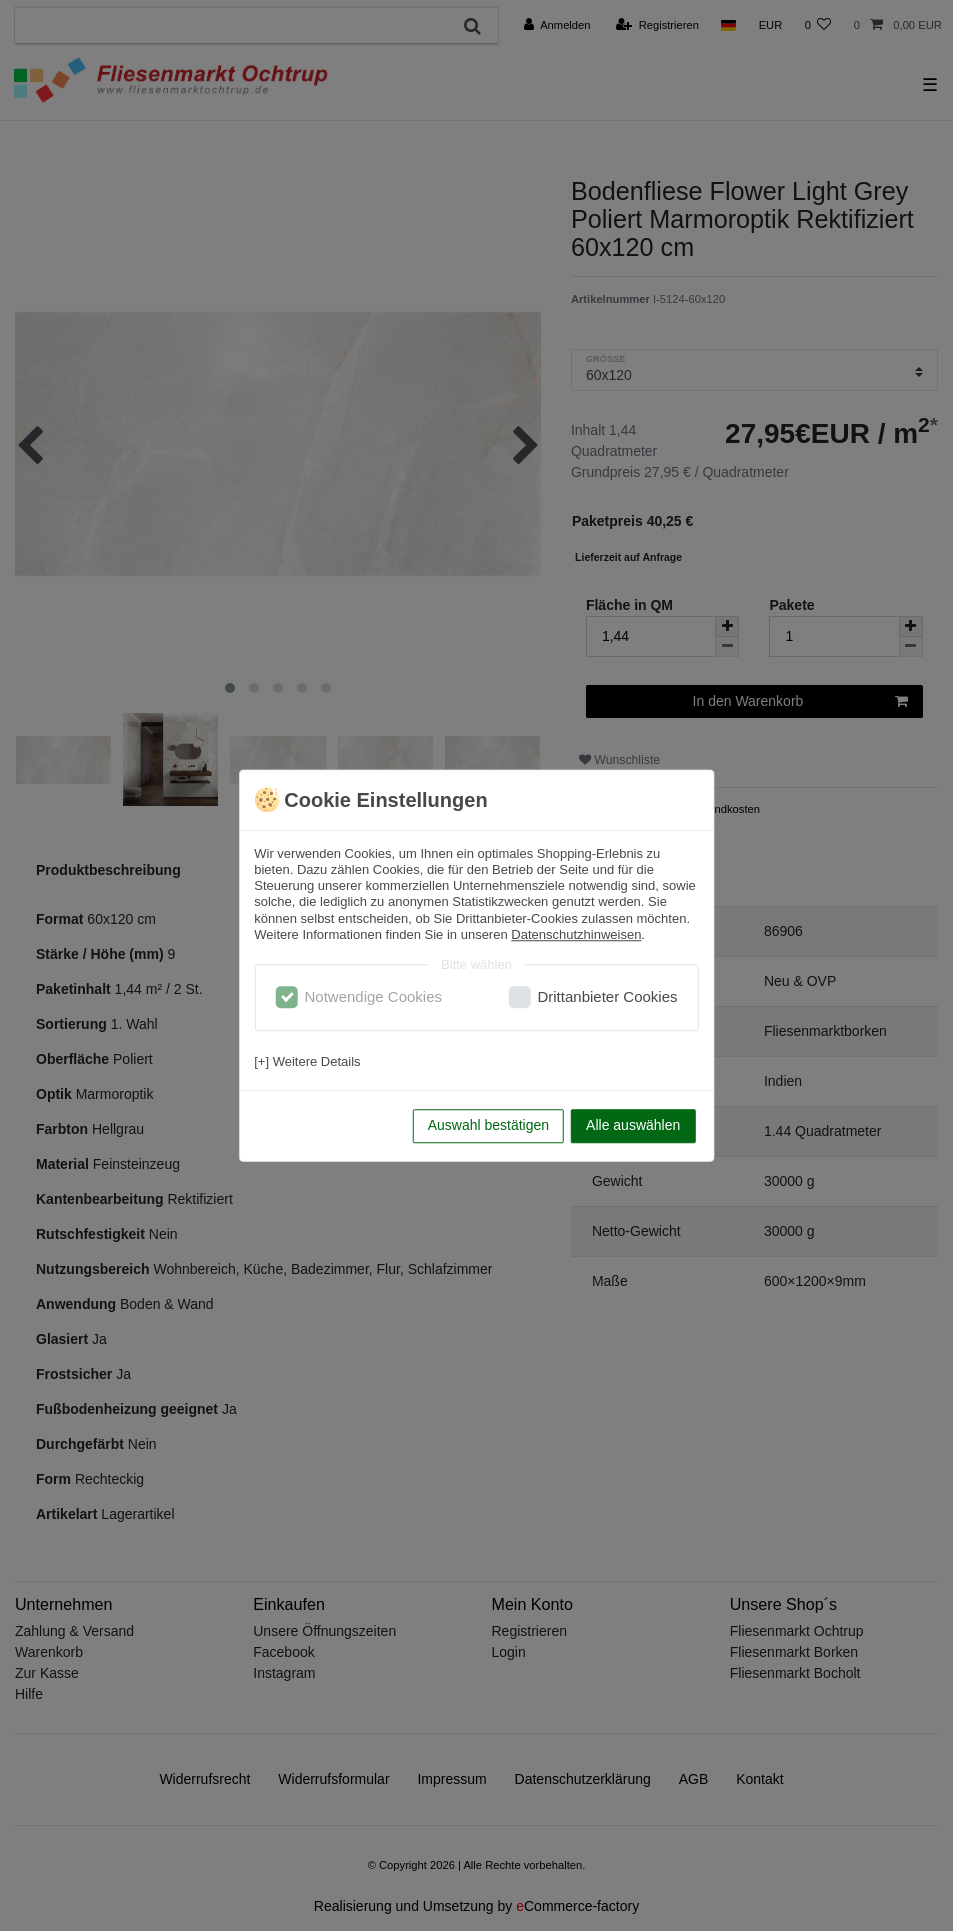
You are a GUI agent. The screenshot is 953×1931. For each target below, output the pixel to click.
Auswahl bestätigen (488, 1125)
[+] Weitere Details (307, 1061)
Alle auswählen (633, 1125)
